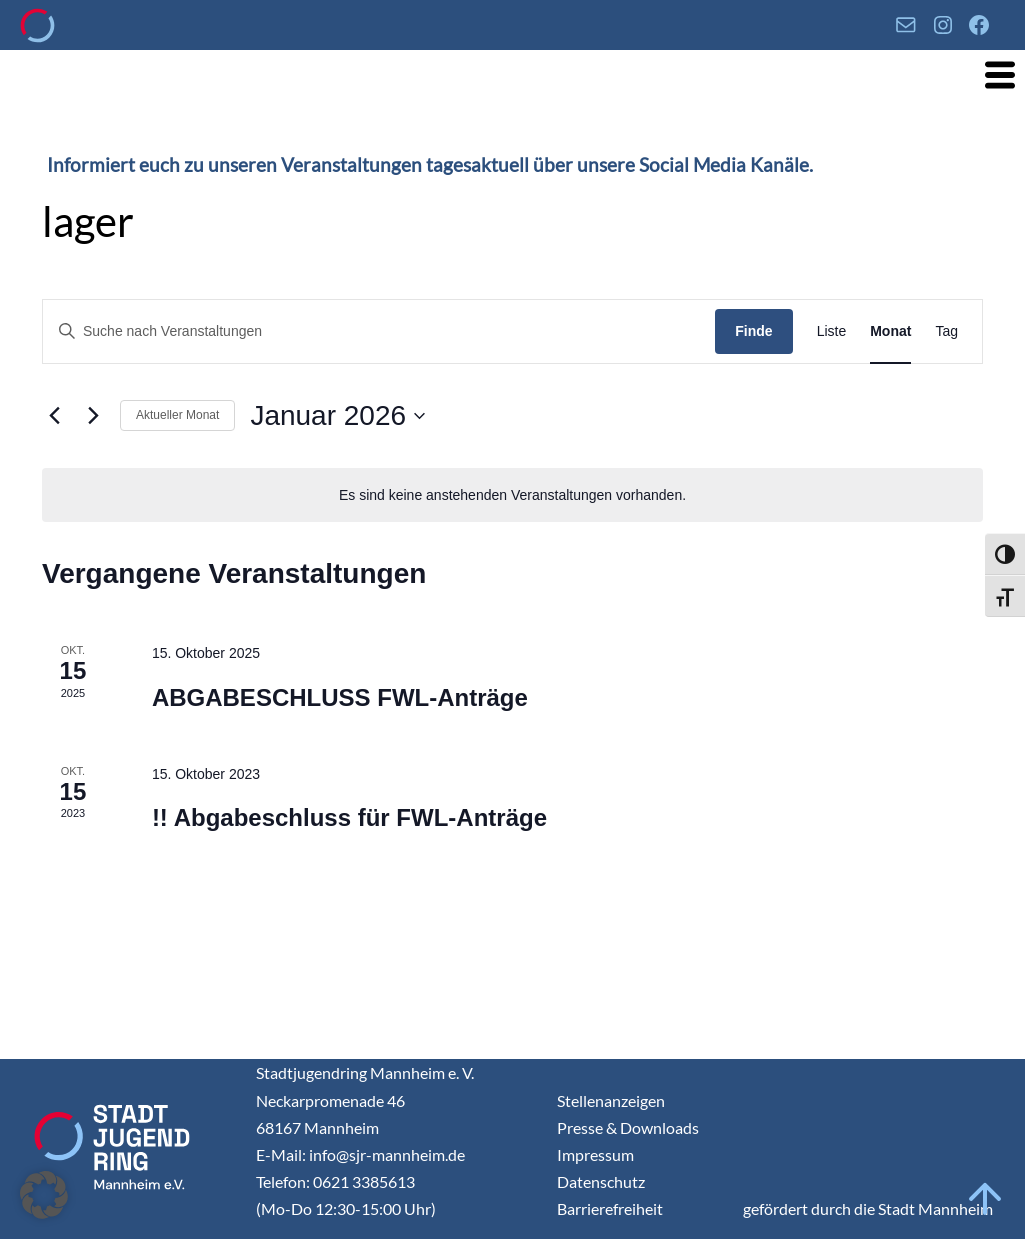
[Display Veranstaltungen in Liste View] (832, 331)
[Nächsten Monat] (93, 416)
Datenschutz (601, 1181)
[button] (44, 1195)
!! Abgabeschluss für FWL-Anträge (349, 817)
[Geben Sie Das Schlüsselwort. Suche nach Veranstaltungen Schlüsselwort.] (379, 331)
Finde (753, 331)
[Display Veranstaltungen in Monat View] (890, 331)
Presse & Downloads (628, 1127)
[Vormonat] (54, 416)
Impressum (595, 1154)
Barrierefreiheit (610, 1208)
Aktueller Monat (177, 415)
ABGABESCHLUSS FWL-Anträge (340, 697)
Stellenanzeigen (611, 1100)
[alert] (512, 495)
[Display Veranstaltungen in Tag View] (946, 331)
